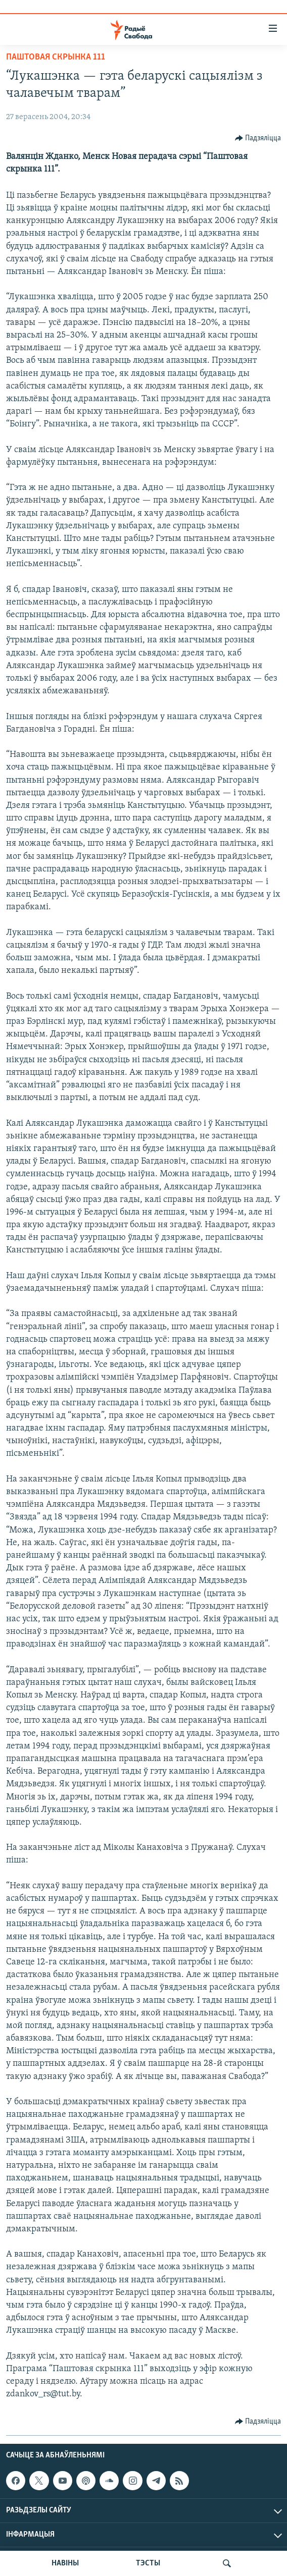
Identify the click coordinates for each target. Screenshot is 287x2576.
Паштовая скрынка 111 (55, 57)
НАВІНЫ (65, 2563)
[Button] (258, 138)
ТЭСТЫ (148, 2563)
